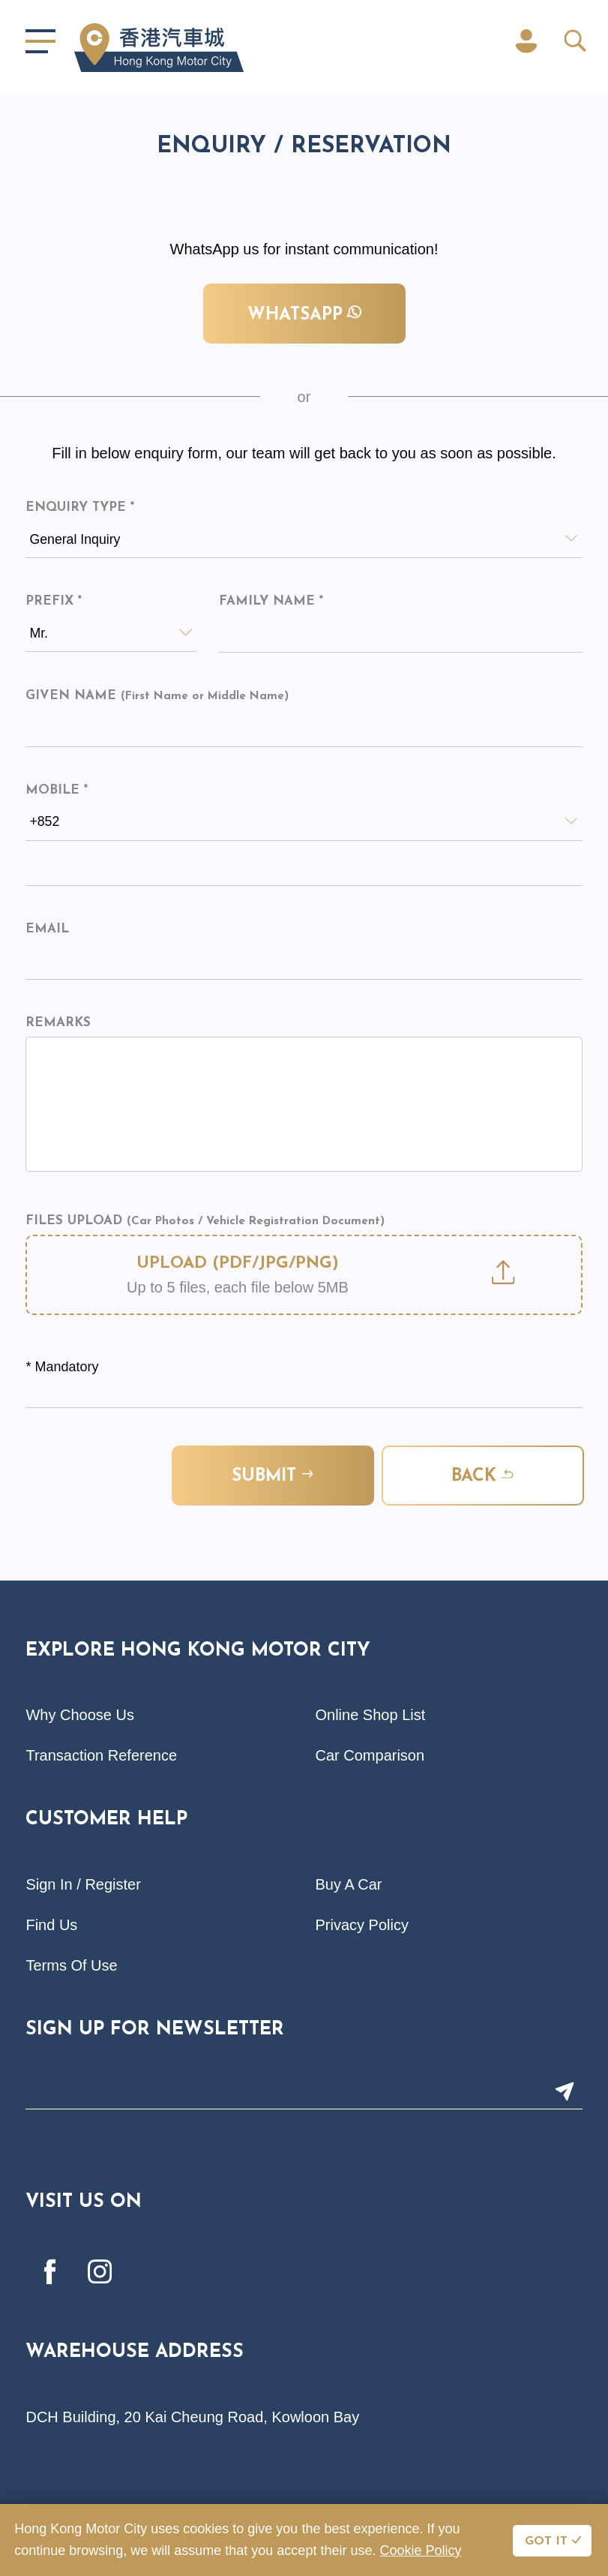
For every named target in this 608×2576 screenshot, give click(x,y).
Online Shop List (371, 1715)
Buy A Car (349, 1885)
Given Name (157, 696)
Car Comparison (370, 1756)
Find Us (51, 1925)
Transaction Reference (101, 1756)
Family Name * (271, 602)
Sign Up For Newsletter (154, 2030)
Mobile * (56, 791)
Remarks (58, 1024)
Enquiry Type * (79, 507)
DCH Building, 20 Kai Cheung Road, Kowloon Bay (192, 2417)
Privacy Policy (362, 1925)
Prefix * (53, 602)
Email (47, 929)
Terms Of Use (71, 1966)
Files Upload (205, 1221)
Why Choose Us (79, 1715)
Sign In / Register (82, 1885)
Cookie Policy (420, 2550)
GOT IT (546, 2541)
